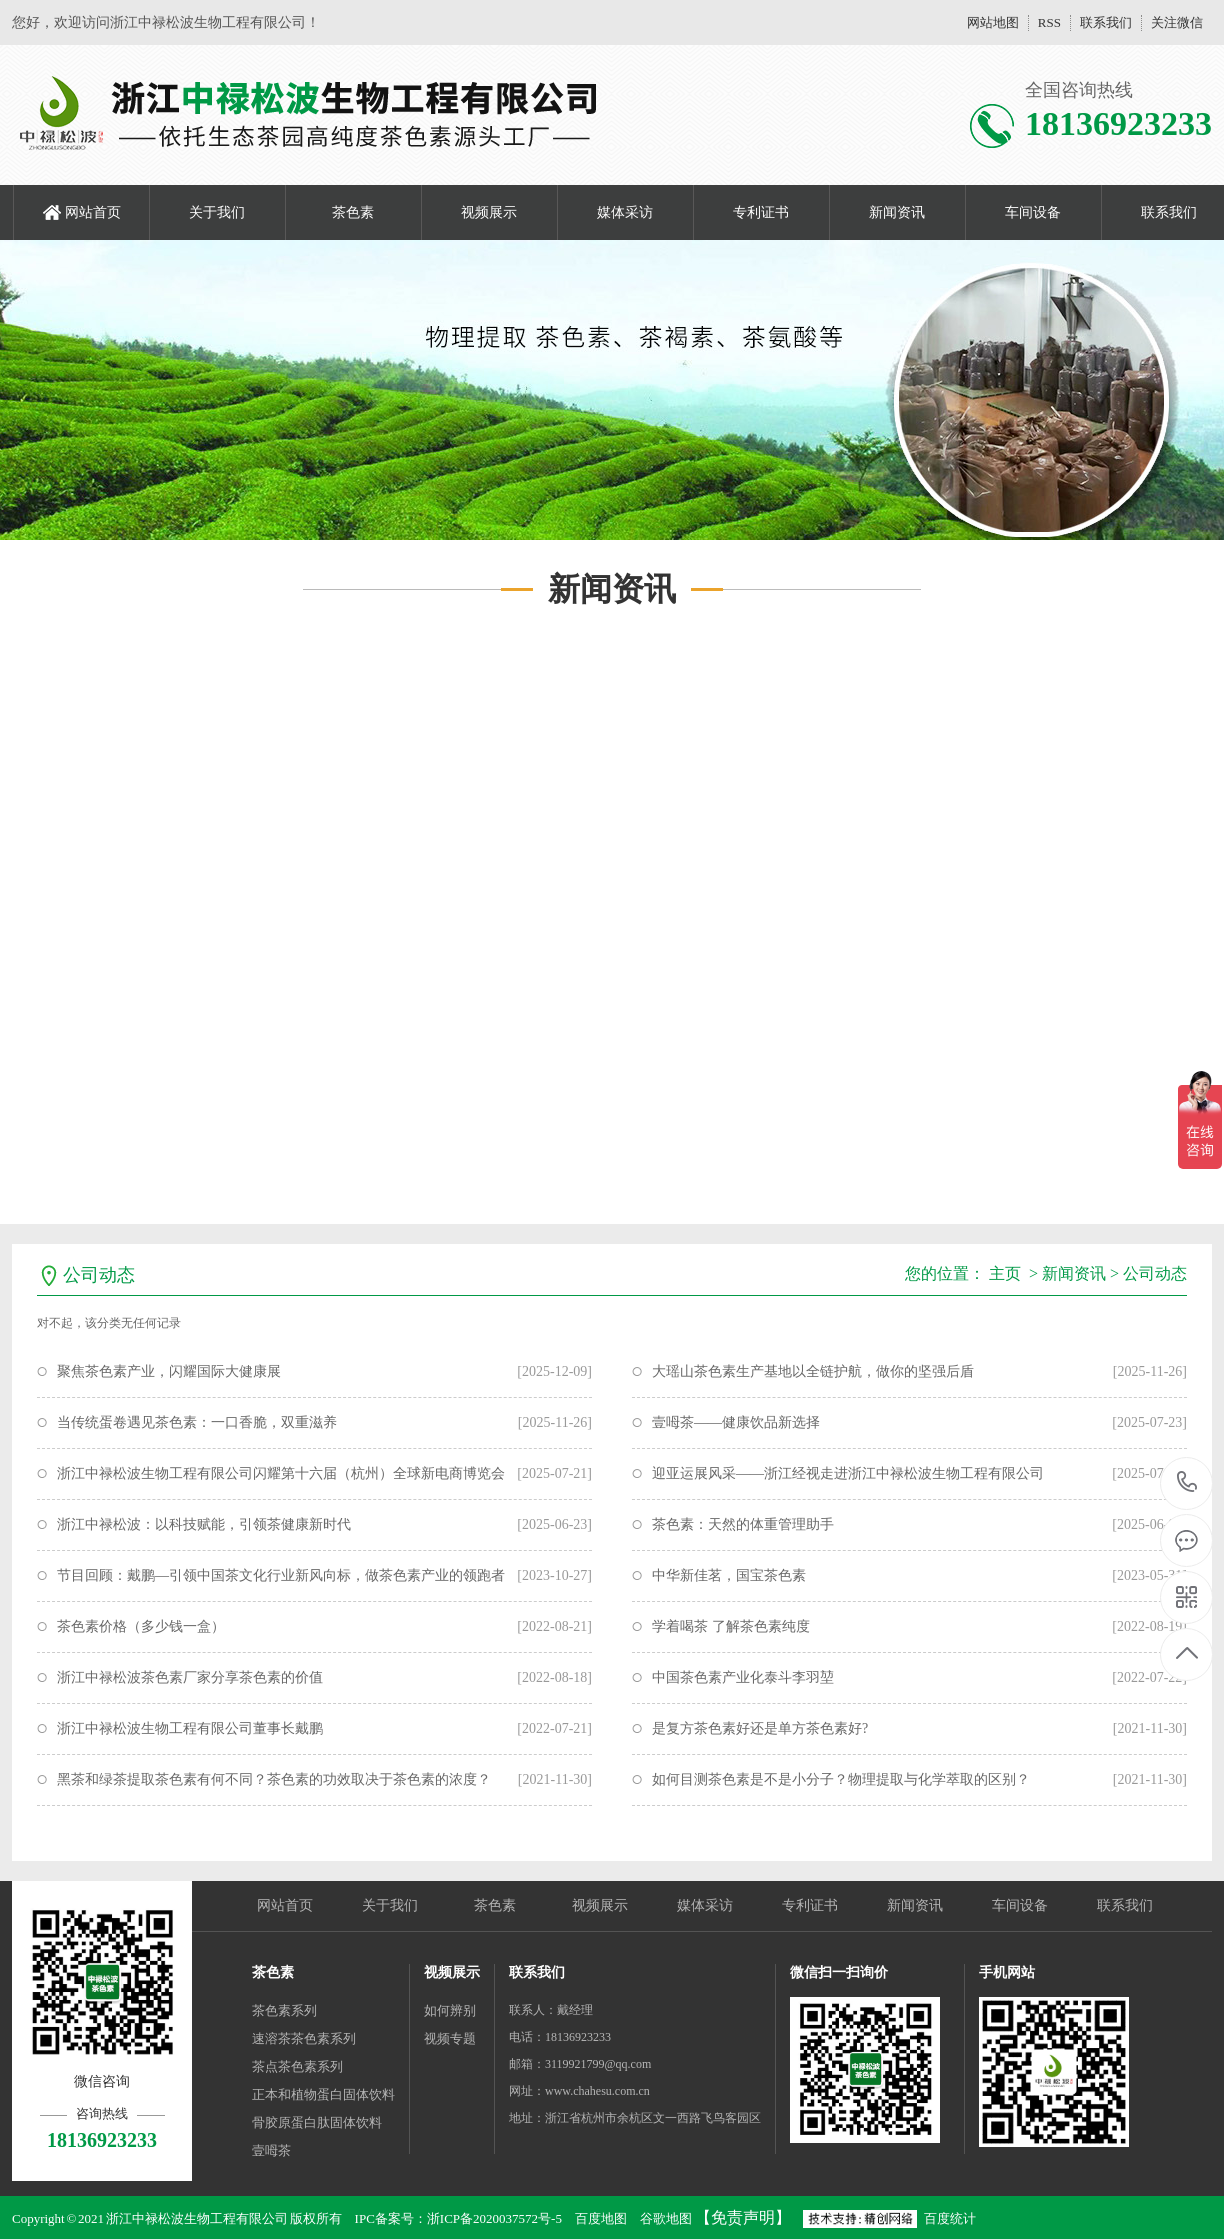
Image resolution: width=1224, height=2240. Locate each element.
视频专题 (450, 2038)
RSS (1049, 22)
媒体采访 (625, 212)
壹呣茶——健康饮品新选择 (736, 1422)
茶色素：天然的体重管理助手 (743, 1524)
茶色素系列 (284, 2010)
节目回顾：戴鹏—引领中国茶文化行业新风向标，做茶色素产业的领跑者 (281, 1575)
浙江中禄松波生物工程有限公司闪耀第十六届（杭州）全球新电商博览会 (281, 1473)
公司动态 (1155, 1273)
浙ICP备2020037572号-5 (494, 2218)
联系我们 (1106, 22)
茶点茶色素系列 (297, 2066)
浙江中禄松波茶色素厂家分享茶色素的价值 (190, 1677)
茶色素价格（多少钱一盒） (141, 1626)
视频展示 (489, 212)
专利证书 (761, 212)
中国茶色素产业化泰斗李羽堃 (743, 1677)
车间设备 (1033, 212)
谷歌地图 (666, 2218)
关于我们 (217, 212)
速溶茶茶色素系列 (304, 2038)
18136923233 (1187, 1482)
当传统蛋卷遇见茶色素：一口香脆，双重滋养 (197, 1422)
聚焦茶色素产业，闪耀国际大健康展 (169, 1371)
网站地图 (993, 22)
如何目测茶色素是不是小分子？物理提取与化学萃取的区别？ (841, 1779)
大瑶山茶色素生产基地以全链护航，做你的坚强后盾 (813, 1371)
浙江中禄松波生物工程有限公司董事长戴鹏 (190, 1728)
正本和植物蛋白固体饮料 (323, 2094)
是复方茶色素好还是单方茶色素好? (760, 1728)
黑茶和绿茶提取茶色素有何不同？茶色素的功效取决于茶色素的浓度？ (274, 1779)
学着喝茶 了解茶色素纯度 (731, 1626)
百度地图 (601, 2218)
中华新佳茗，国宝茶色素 (729, 1575)
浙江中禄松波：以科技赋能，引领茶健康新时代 (204, 1524)
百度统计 (950, 2218)
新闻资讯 (897, 212)
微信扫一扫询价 (839, 1972)
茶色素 (353, 212)
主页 (1005, 1273)
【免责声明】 (743, 2217)
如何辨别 (450, 2010)
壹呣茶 (271, 2150)
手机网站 (1007, 1972)
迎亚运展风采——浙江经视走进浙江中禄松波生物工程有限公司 (848, 1473)
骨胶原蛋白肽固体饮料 (317, 2122)
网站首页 (93, 212)
